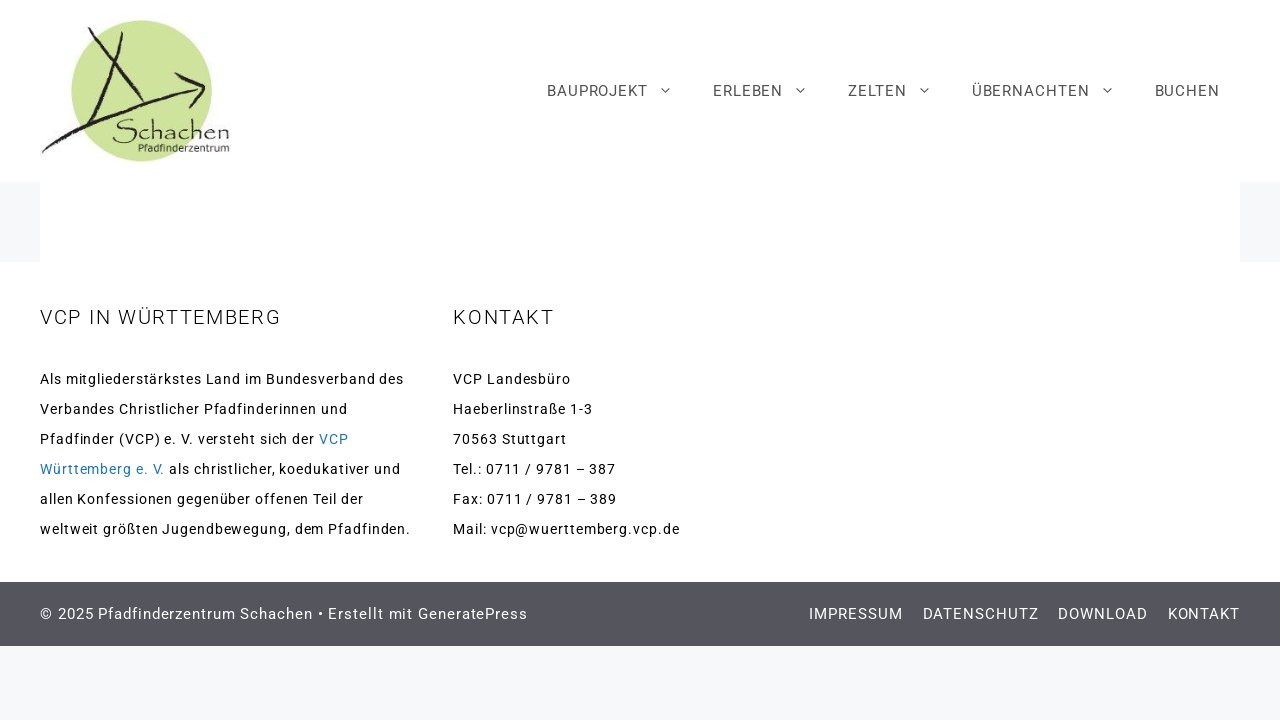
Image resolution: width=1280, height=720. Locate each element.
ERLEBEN (770, 91)
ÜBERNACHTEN (1053, 91)
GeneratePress (473, 614)
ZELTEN (899, 91)
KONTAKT (1204, 614)
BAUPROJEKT (620, 91)
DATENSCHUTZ (981, 614)
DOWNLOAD (1102, 614)
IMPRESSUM (855, 614)
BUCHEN (1187, 91)
